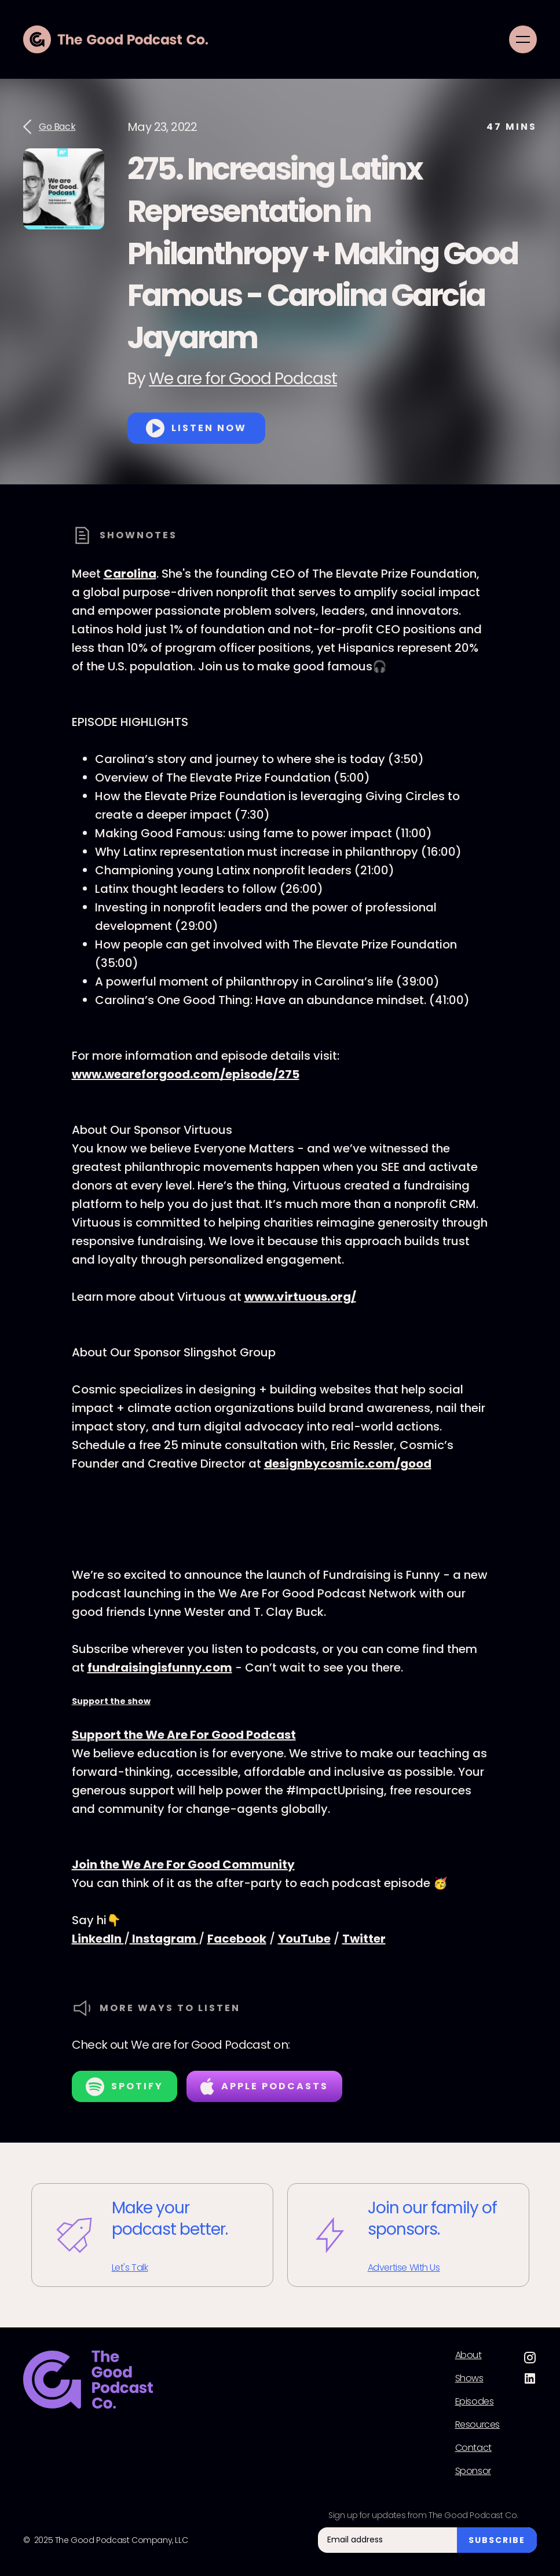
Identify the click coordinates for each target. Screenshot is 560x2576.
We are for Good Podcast (243, 378)
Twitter (364, 1939)
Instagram (164, 1939)
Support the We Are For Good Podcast (184, 1735)
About (468, 2355)
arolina (134, 573)
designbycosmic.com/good (347, 1463)
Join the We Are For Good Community (183, 1864)
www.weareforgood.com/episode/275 (185, 1074)
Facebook (236, 1939)
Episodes (474, 2401)
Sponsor (473, 2471)
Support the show (111, 1701)
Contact (473, 2448)
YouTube (304, 1939)
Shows (469, 2378)
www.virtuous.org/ (300, 1297)
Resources (477, 2424)
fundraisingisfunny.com (159, 1667)
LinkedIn (98, 1939)
